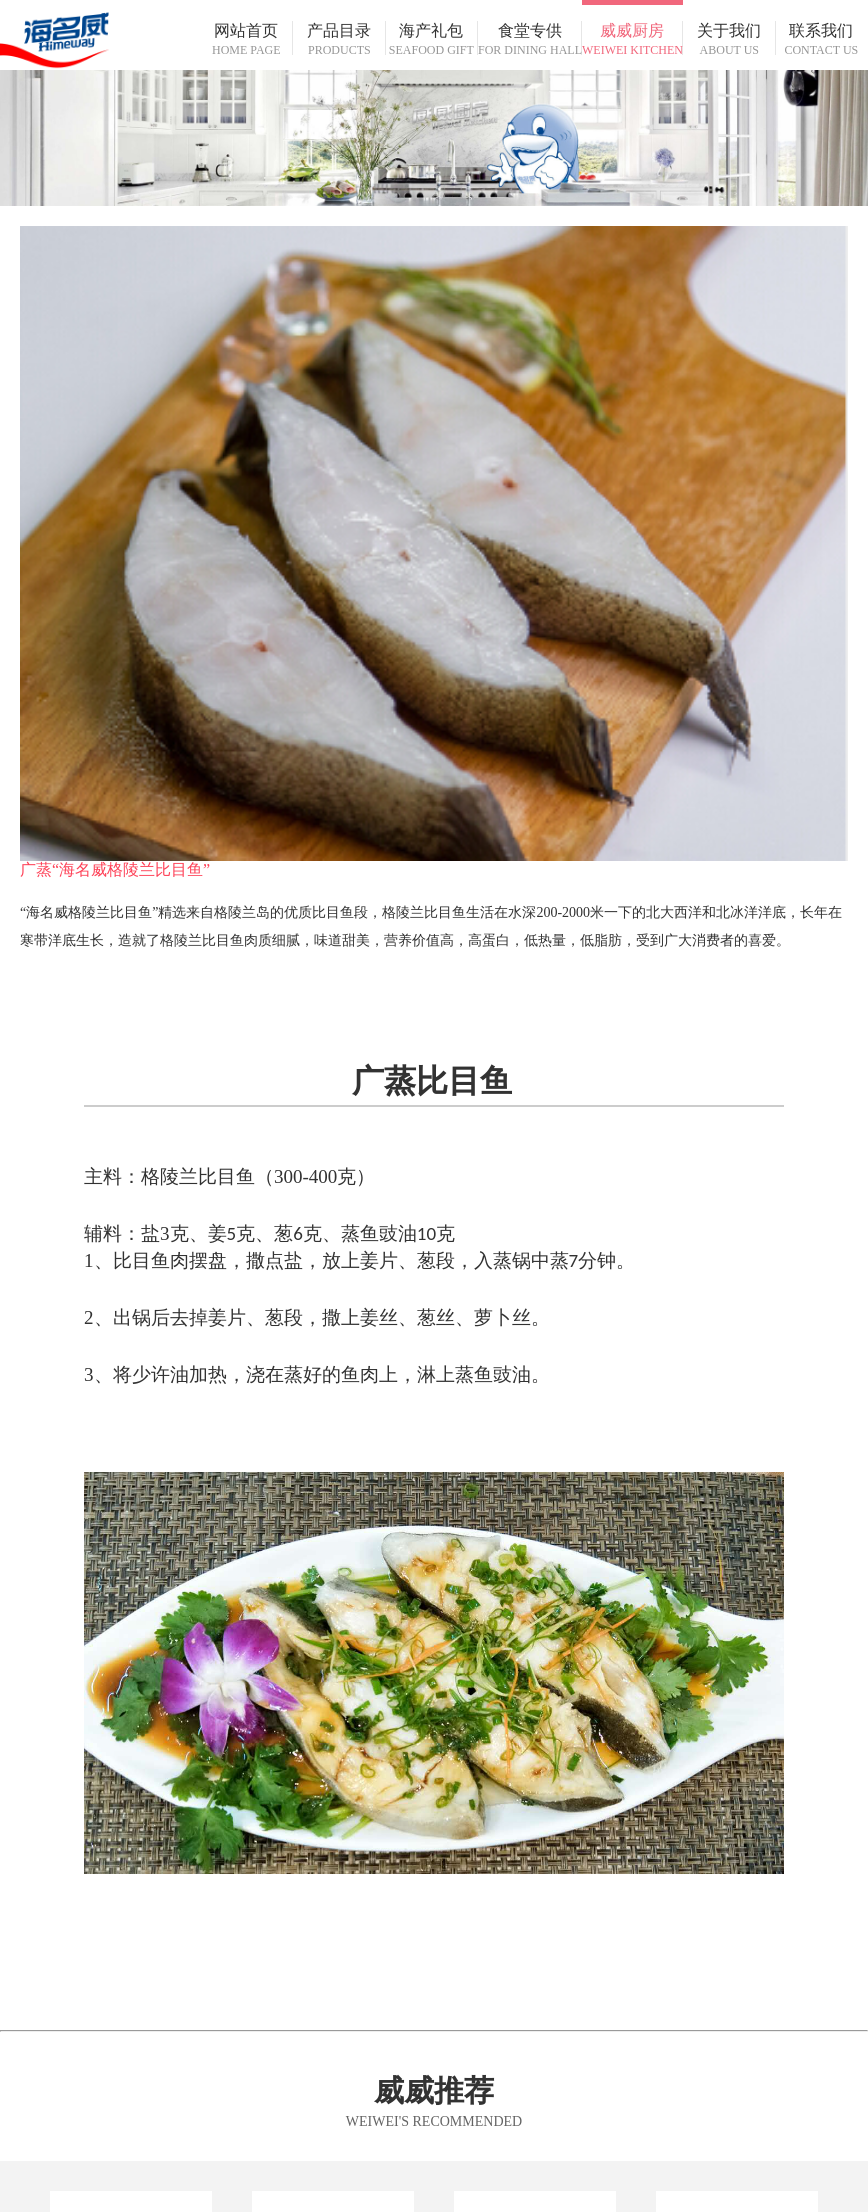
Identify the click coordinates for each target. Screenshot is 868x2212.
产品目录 (339, 39)
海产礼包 (431, 39)
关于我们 (729, 39)
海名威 (100, 35)
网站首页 (246, 39)
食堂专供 (530, 39)
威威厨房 (632, 39)
